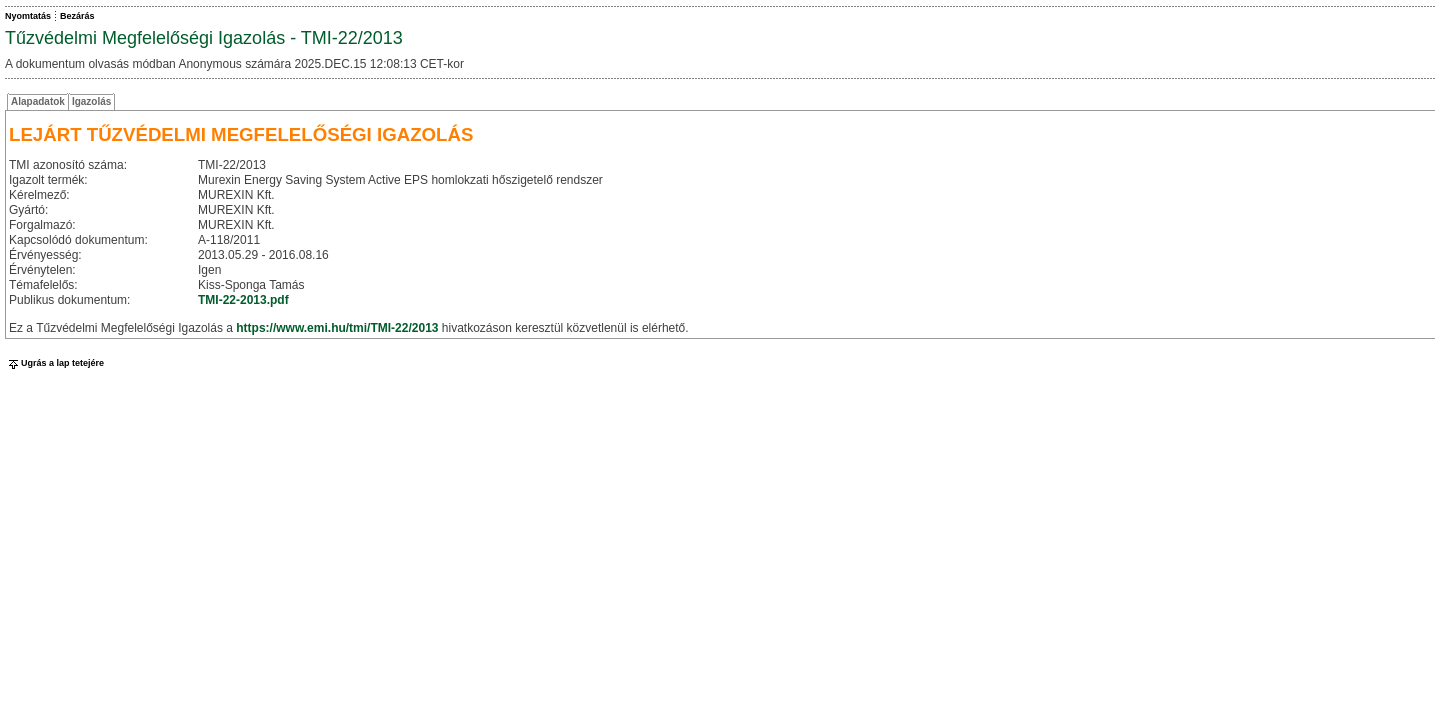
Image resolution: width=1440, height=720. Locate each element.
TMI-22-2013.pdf (243, 300)
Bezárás (77, 16)
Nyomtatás (28, 16)
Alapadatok (38, 101)
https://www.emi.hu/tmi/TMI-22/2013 (337, 328)
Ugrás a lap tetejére (54, 363)
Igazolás (91, 101)
